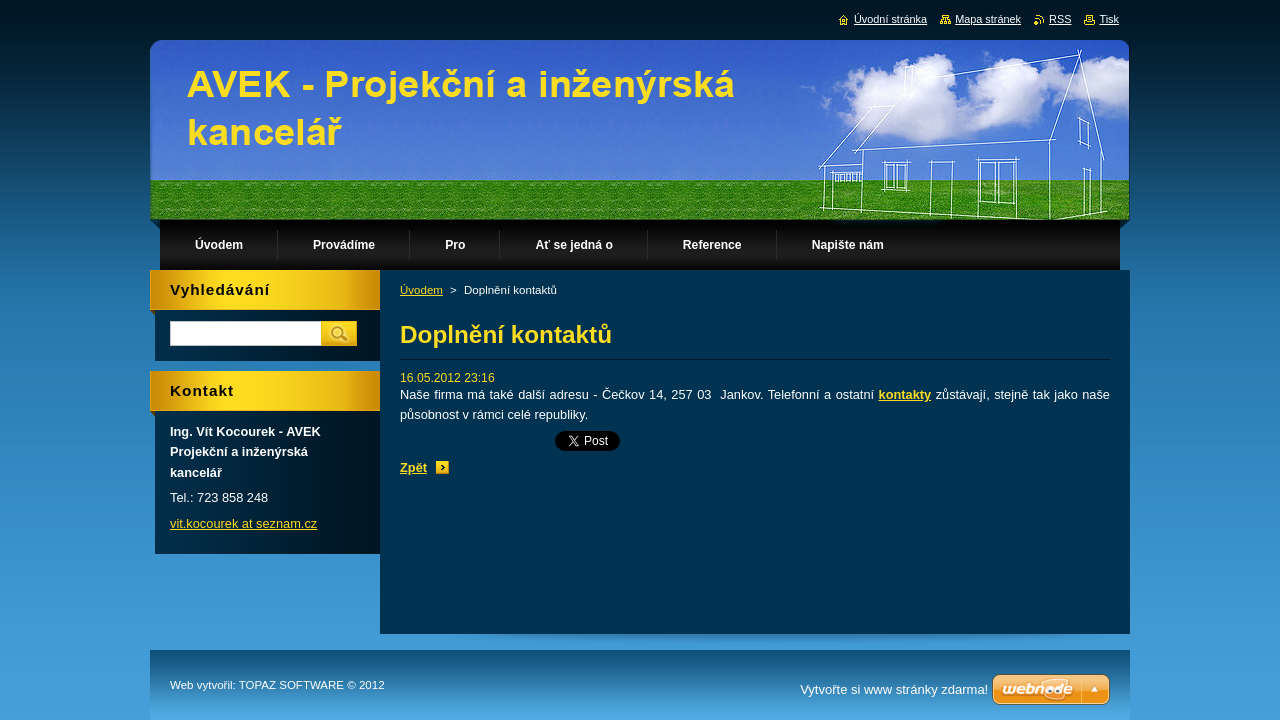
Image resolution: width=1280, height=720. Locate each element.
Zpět (413, 467)
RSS (1060, 19)
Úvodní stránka (890, 19)
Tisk (1109, 19)
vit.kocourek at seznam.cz (243, 523)
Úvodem (421, 290)
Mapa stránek (988, 19)
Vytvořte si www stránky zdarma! (894, 689)
